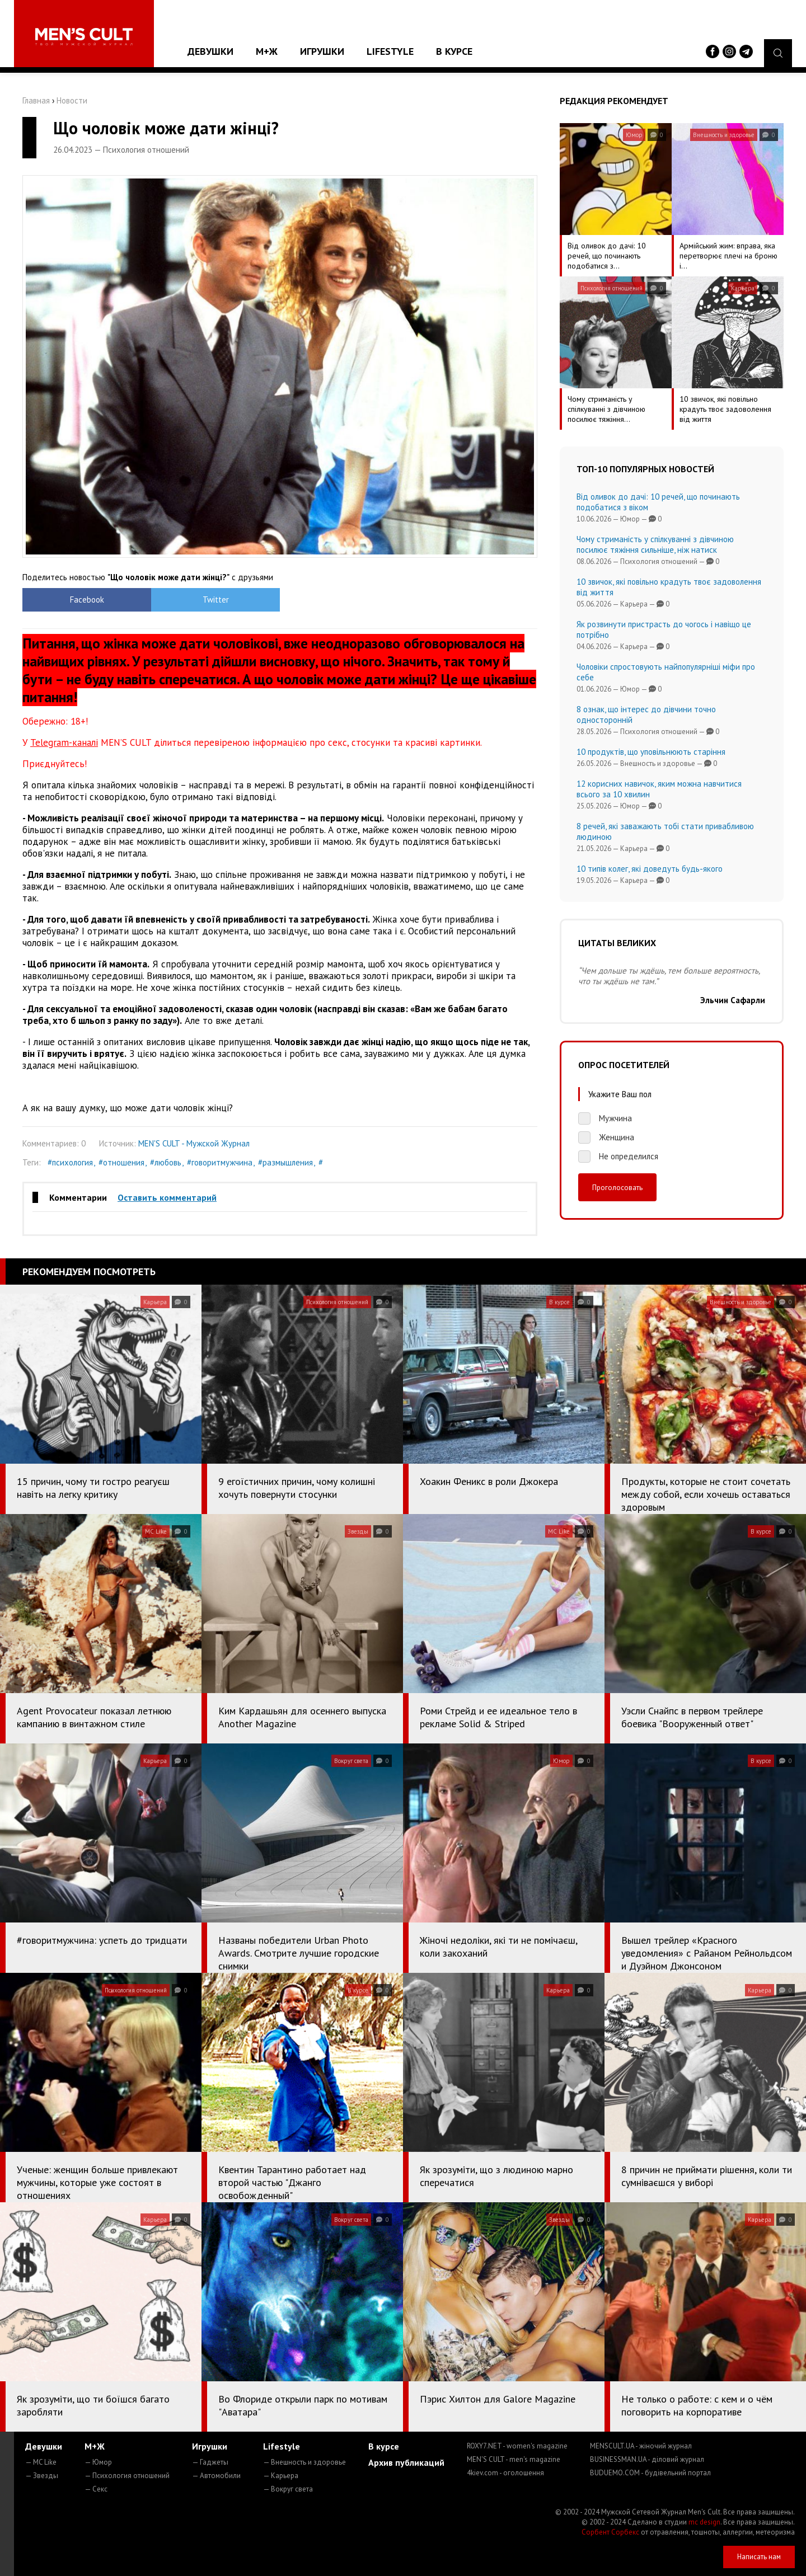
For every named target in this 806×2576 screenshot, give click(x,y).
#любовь (165, 1162)
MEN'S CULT (513, 2459)
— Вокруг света (288, 2489)
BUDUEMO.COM (650, 2473)
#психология (70, 1162)
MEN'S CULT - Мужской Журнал (194, 1143)
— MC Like (41, 2462)
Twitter (216, 599)
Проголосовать (617, 1187)
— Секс (96, 2489)
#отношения (121, 1162)
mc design (704, 2522)
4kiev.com (505, 2473)
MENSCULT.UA (641, 2446)
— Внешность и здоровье (304, 2462)
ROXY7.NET (517, 2446)
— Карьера (280, 2475)
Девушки (210, 51)
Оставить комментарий (167, 1197)
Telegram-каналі (64, 742)
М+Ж (267, 51)
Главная (36, 100)
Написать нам (759, 2556)
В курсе (454, 51)
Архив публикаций (406, 2462)
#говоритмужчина (219, 1162)
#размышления (285, 1162)
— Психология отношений (127, 2475)
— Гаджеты (210, 2462)
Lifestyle (390, 51)
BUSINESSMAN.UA (647, 2459)
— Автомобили (216, 2475)
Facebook (87, 599)
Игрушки (322, 51)
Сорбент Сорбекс (610, 2532)
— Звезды (41, 2475)
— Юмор (98, 2462)
